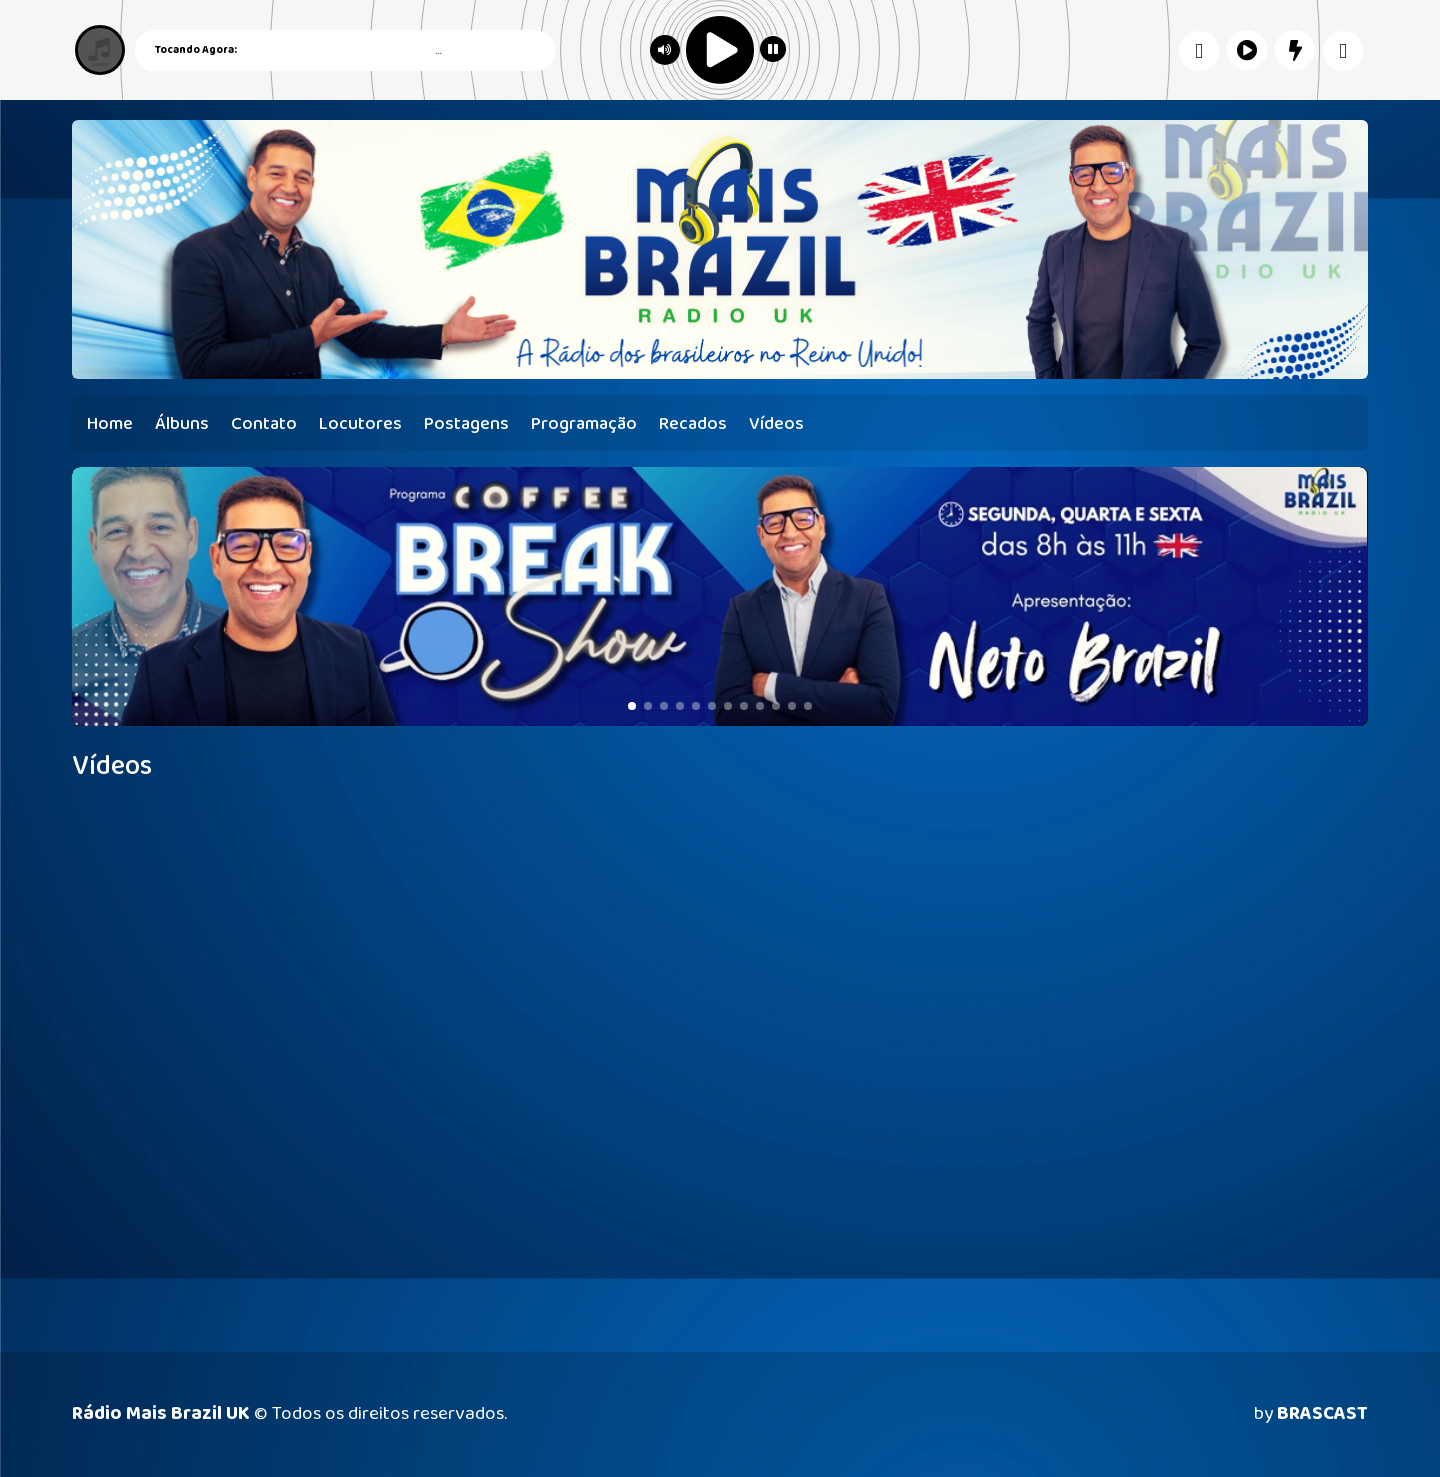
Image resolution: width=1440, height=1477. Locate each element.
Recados (693, 424)
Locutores (360, 424)
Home (110, 424)
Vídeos (776, 424)
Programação (584, 424)
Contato (264, 424)
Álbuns (182, 424)
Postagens (466, 424)
